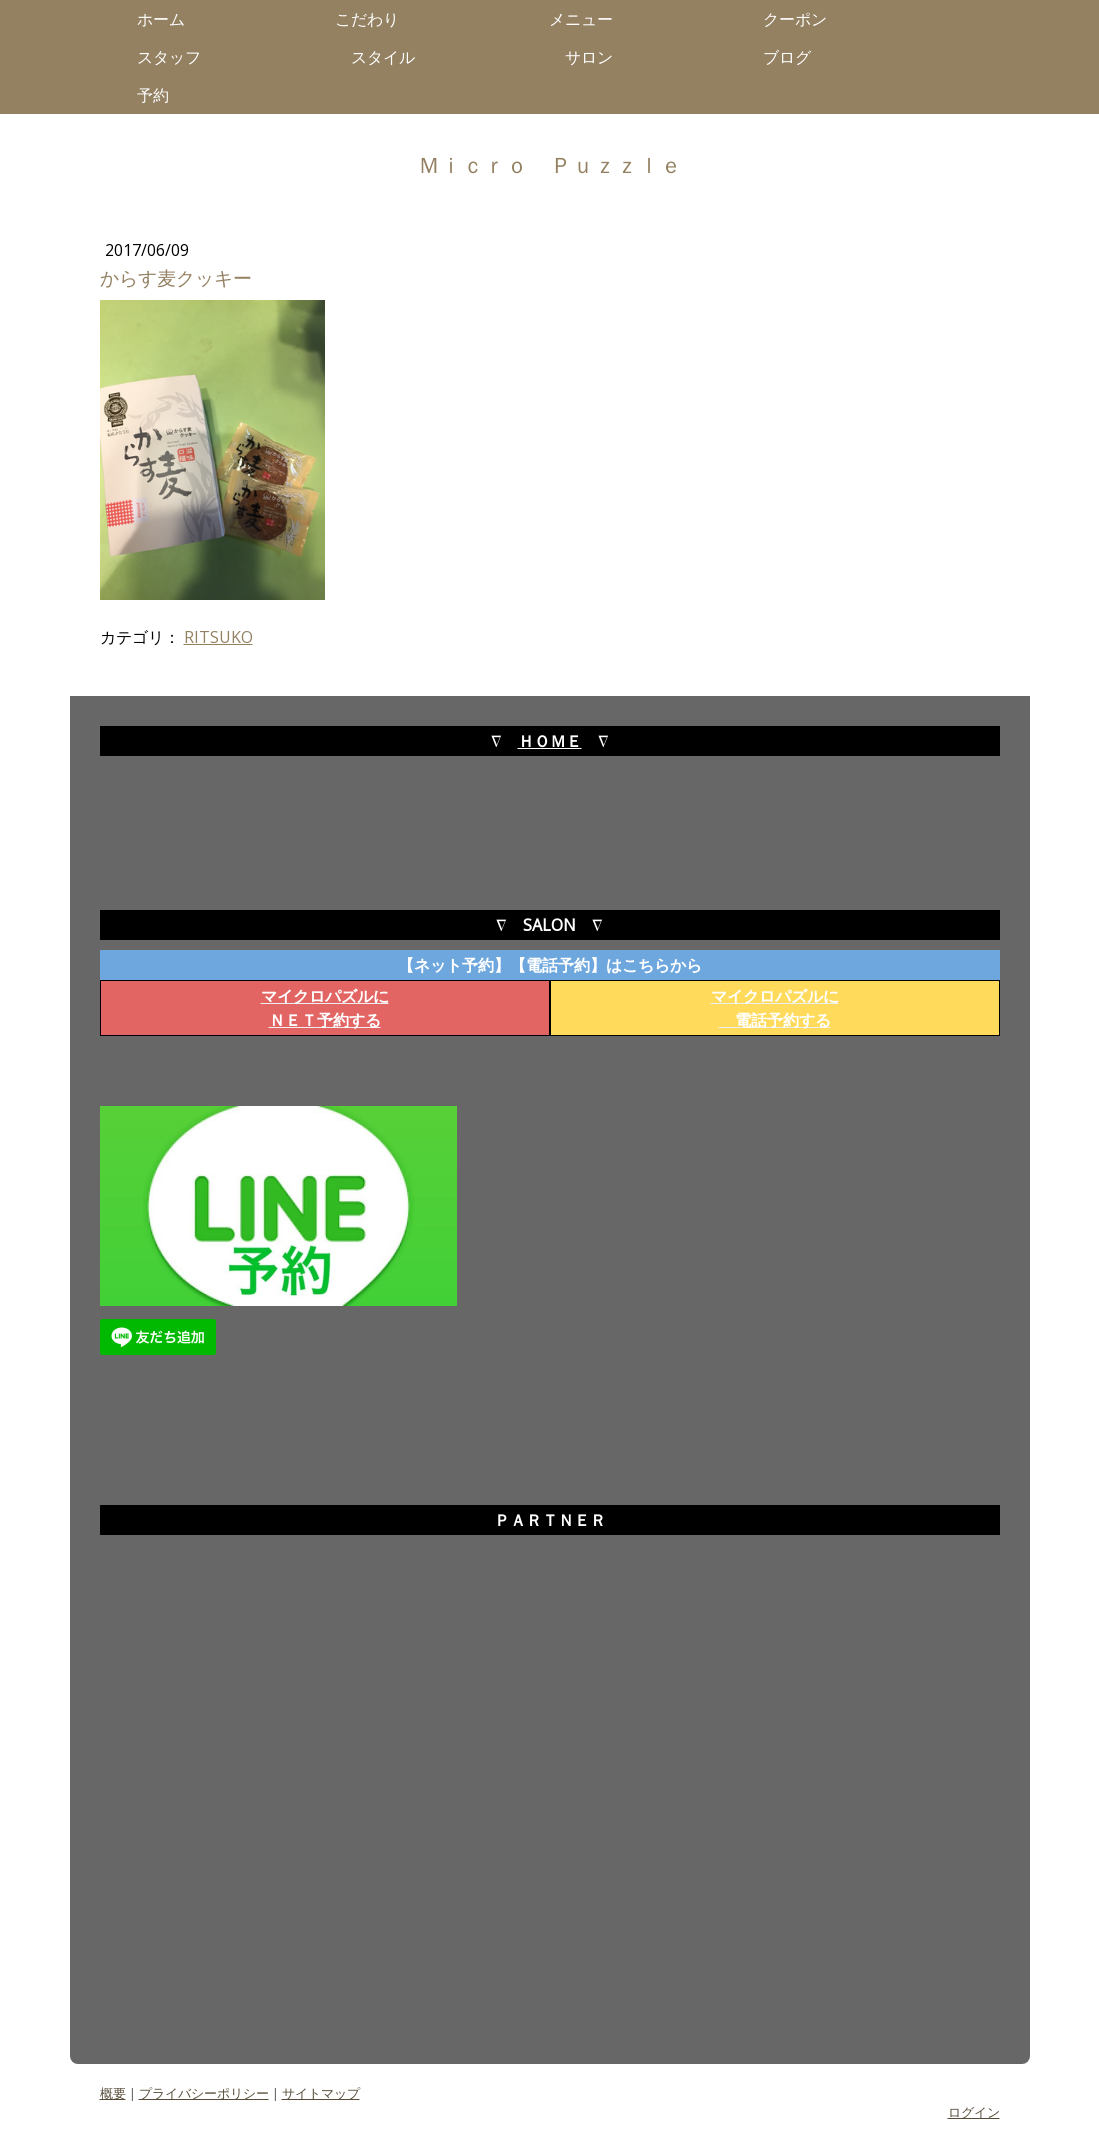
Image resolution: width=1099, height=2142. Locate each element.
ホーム (169, 19)
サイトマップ (321, 2093)
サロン (597, 57)
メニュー (589, 19)
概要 (113, 2093)
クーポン (795, 19)
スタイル (391, 57)
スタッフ (177, 57)
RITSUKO (218, 637)
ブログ (795, 57)
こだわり (375, 19)
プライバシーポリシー (204, 2093)
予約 (161, 95)
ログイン (974, 2112)
